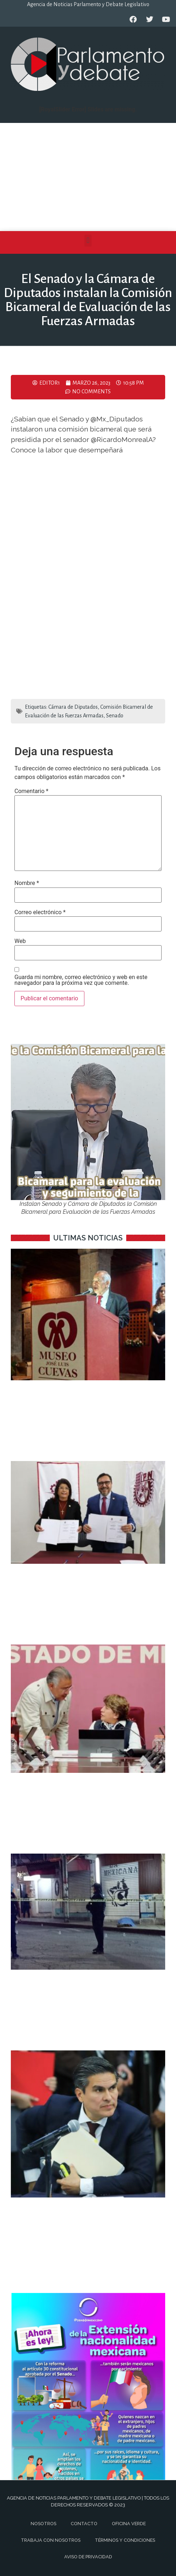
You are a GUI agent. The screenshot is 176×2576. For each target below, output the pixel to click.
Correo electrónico (40, 912)
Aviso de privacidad (88, 2556)
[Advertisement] (88, 177)
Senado (114, 715)
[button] (87, 241)
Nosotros (43, 2523)
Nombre (26, 883)
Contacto (84, 2523)
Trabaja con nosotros (50, 2540)
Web (20, 941)
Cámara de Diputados (73, 707)
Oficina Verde (129, 2523)
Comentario (31, 791)
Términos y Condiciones (125, 2540)
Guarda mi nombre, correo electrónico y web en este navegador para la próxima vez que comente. (81, 980)
